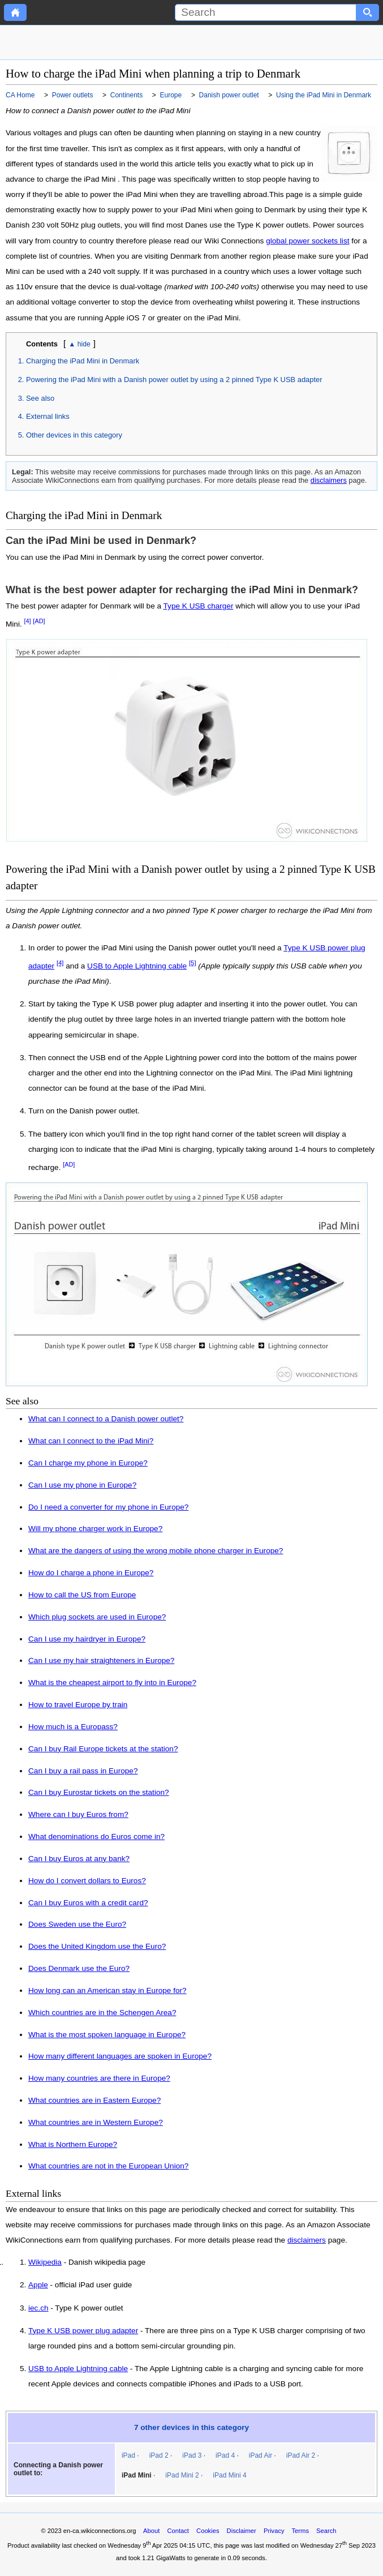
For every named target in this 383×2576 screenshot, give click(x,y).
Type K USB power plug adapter (83, 2331)
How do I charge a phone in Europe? (90, 1572)
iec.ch (38, 2308)
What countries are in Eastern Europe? (94, 2100)
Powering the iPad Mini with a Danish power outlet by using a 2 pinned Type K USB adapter (174, 379)
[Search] (265, 12)
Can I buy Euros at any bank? (79, 1858)
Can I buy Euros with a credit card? (88, 1902)
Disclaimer (241, 2530)
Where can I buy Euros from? (78, 1814)
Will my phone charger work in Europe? (95, 1528)
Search (326, 2530)
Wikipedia (45, 2262)
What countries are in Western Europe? (95, 2122)
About (151, 2530)
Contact (178, 2530)
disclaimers (329, 480)
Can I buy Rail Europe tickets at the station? (103, 1749)
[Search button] (367, 12)
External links (48, 416)
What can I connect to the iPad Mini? (90, 1441)
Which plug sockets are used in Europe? (97, 1617)
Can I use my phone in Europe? (82, 1485)
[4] (27, 621)
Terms (300, 2530)
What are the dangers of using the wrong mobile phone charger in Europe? (155, 1550)
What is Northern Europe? (72, 2144)
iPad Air (260, 2455)
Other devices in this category (74, 435)
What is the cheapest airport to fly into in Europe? (112, 1682)
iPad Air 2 (300, 2455)
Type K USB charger (198, 606)
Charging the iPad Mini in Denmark (82, 361)
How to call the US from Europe (82, 1595)
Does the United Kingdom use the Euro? (97, 1946)
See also (40, 398)
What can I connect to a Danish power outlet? (105, 1419)
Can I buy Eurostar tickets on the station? (98, 1792)
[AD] (39, 621)
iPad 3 (191, 2455)
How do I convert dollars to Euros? (87, 1880)
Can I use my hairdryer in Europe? (86, 1639)
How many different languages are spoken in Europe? (120, 2056)
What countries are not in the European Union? (108, 2166)
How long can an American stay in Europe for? (107, 1990)
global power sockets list (307, 241)
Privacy (274, 2530)
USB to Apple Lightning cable (137, 966)
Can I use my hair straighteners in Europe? (101, 1660)
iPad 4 (225, 2455)
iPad (128, 2455)
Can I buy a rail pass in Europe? (82, 1771)
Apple (38, 2285)
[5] (192, 962)
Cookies (207, 2530)
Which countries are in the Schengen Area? (102, 2012)
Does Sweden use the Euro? (77, 1924)
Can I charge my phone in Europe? (88, 1463)
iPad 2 (159, 2455)
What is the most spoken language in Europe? (107, 2034)
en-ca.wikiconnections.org (99, 2530)
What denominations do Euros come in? (96, 1836)
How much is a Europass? (73, 1726)
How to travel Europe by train (77, 1704)
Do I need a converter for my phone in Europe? (108, 1507)
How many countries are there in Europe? (99, 2078)
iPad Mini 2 (182, 2475)
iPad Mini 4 (229, 2475)
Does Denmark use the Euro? (79, 1968)
